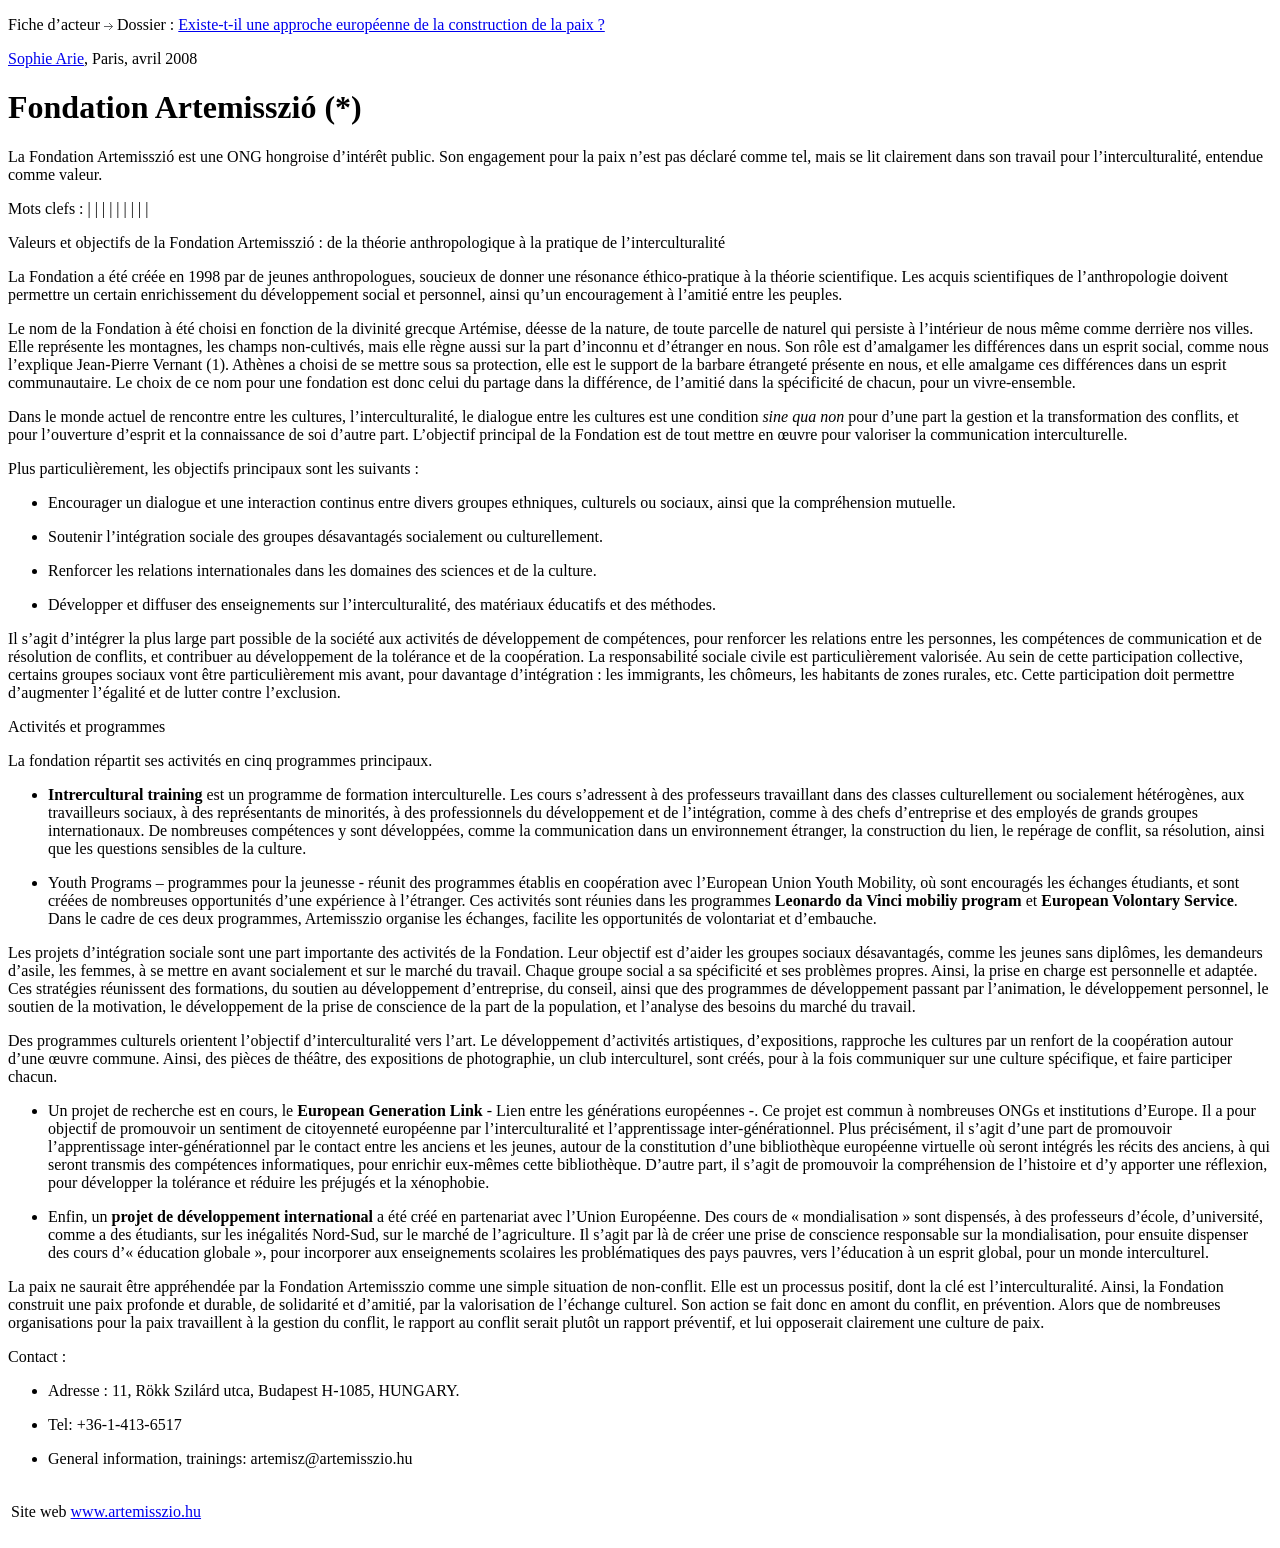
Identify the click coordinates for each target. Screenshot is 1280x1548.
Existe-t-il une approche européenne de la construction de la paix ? (391, 24)
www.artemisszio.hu (136, 1511)
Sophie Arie (46, 58)
